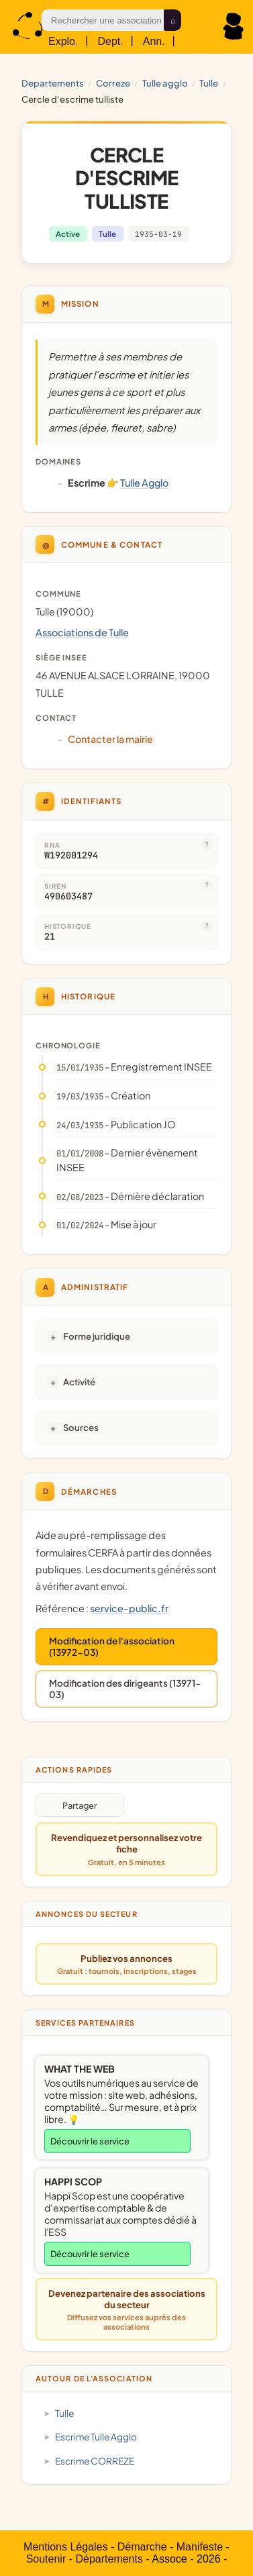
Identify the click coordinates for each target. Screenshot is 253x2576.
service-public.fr (129, 1608)
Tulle (208, 83)
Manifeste (199, 2547)
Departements (52, 83)
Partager (79, 1805)
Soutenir (46, 2559)
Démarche (142, 2547)
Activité (79, 1381)
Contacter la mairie (110, 739)
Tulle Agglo (165, 83)
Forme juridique (96, 1336)
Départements (109, 2559)
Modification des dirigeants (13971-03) (125, 1688)
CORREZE (113, 83)
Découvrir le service (90, 2141)
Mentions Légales (65, 2547)
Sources (81, 1427)
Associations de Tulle (82, 632)
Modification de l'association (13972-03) (111, 1646)
